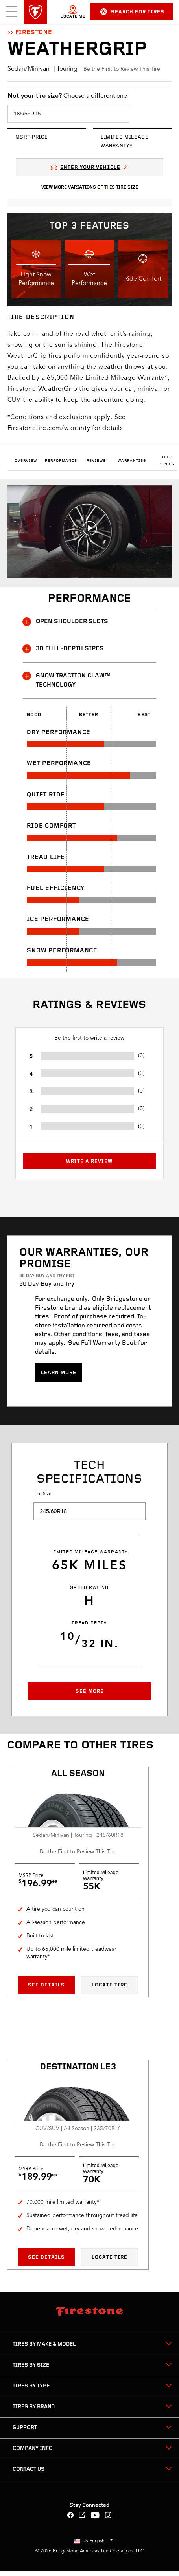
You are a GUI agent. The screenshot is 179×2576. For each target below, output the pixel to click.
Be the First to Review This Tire (121, 69)
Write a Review (89, 1161)
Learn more (58, 1372)
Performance (61, 461)
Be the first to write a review (89, 1038)
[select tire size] (68, 114)
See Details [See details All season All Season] (46, 1985)
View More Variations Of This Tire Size (89, 187)
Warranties (132, 461)
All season (78, 1773)
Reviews (96, 461)
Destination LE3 (78, 2067)
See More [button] (90, 1691)
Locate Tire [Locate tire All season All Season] (109, 1985)
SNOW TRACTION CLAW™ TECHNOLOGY (67, 680)
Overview (26, 461)
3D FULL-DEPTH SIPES (63, 648)
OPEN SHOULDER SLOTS (65, 621)
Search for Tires (132, 11)
